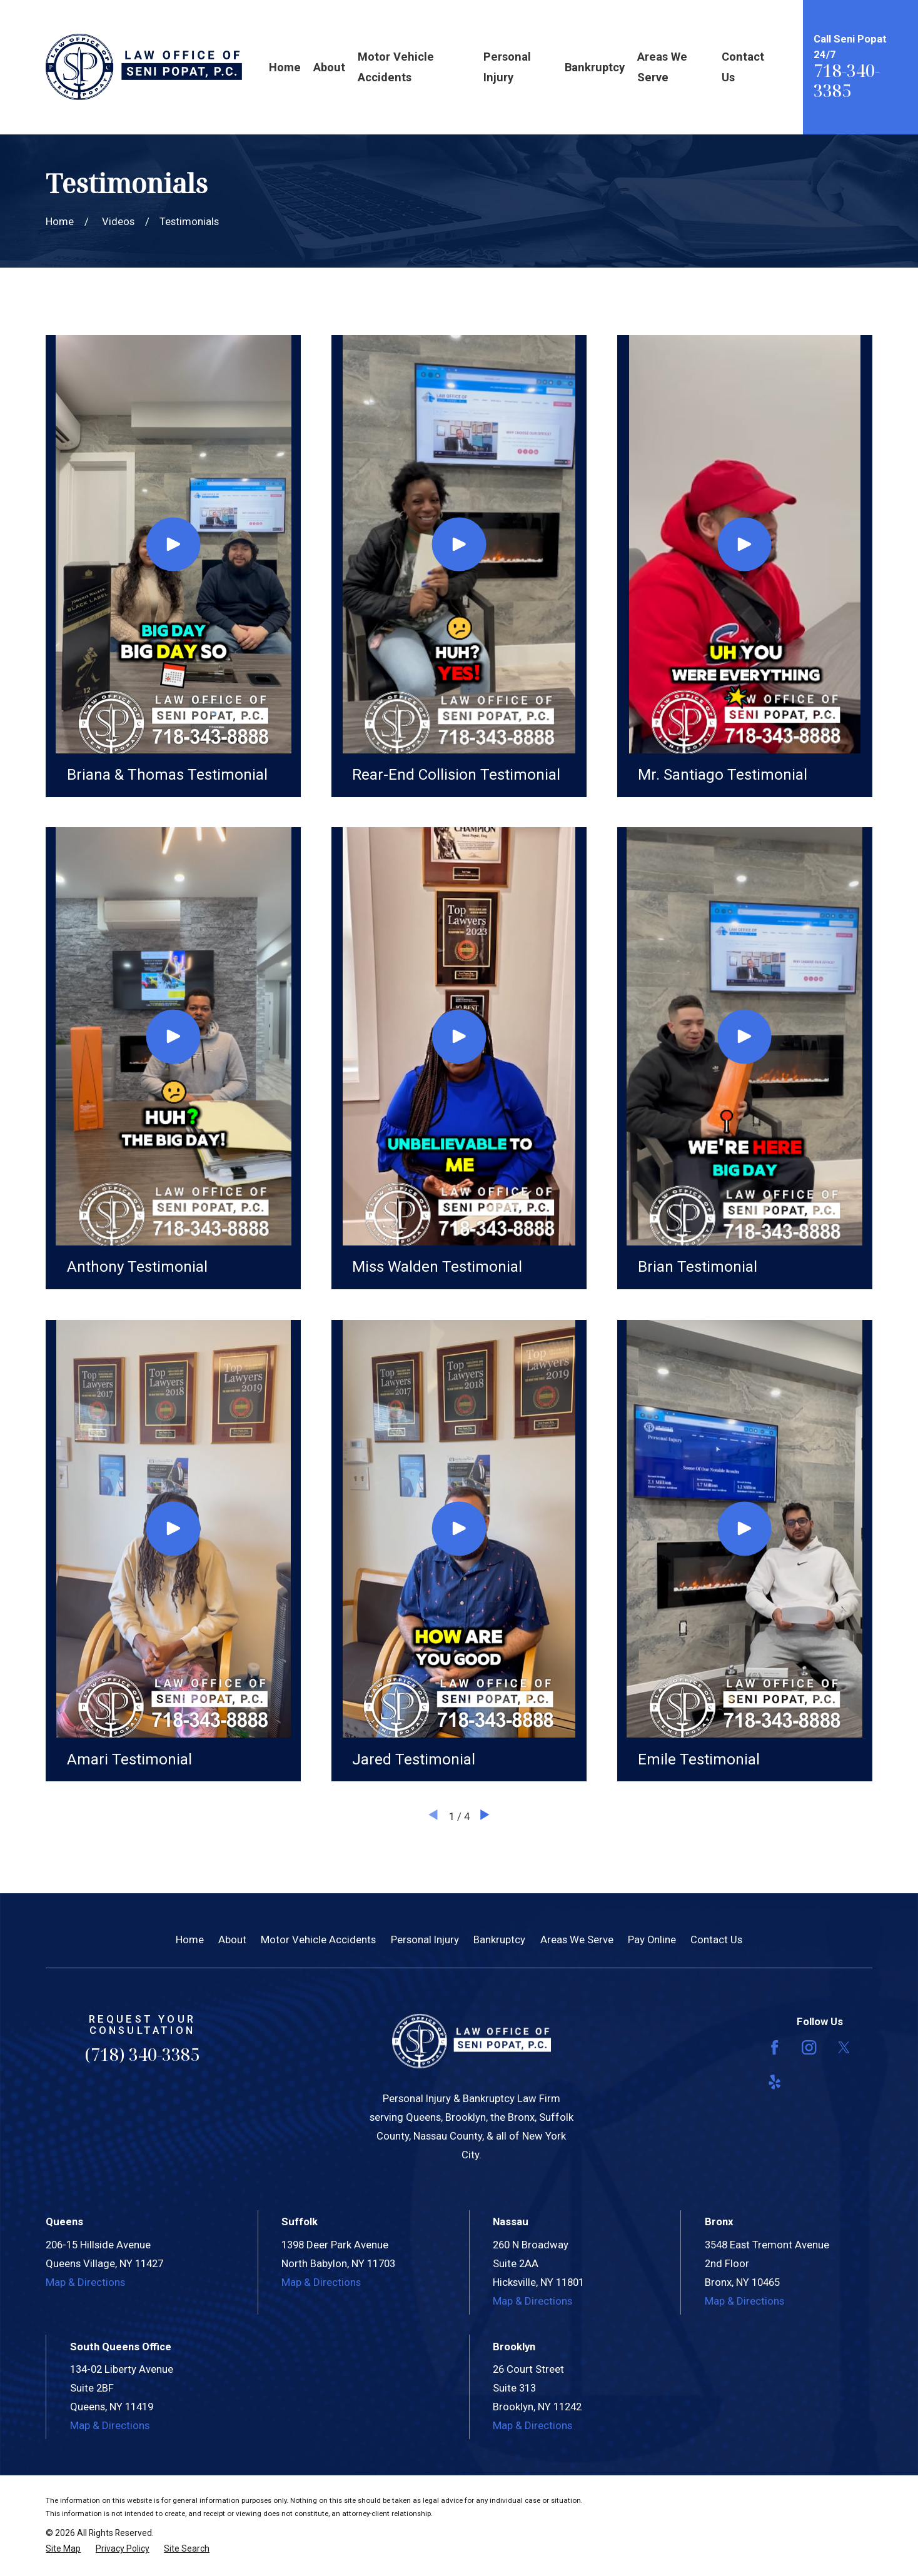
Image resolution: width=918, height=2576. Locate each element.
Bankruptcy (499, 1939)
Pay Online (652, 1939)
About (232, 1939)
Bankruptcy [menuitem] (595, 67)
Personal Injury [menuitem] (507, 67)
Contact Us (716, 1939)
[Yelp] (774, 2082)
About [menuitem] (329, 67)
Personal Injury (425, 1939)
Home (190, 1939)
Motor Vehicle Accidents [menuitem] (396, 67)
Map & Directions (85, 2282)
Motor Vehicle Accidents (318, 1939)
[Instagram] (809, 2047)
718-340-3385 (847, 80)
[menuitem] (63, 2549)
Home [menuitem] (285, 67)
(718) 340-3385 (141, 2054)
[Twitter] (844, 2047)
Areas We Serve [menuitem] (662, 67)
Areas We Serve (576, 1939)
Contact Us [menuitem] (743, 67)
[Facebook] (774, 2047)
